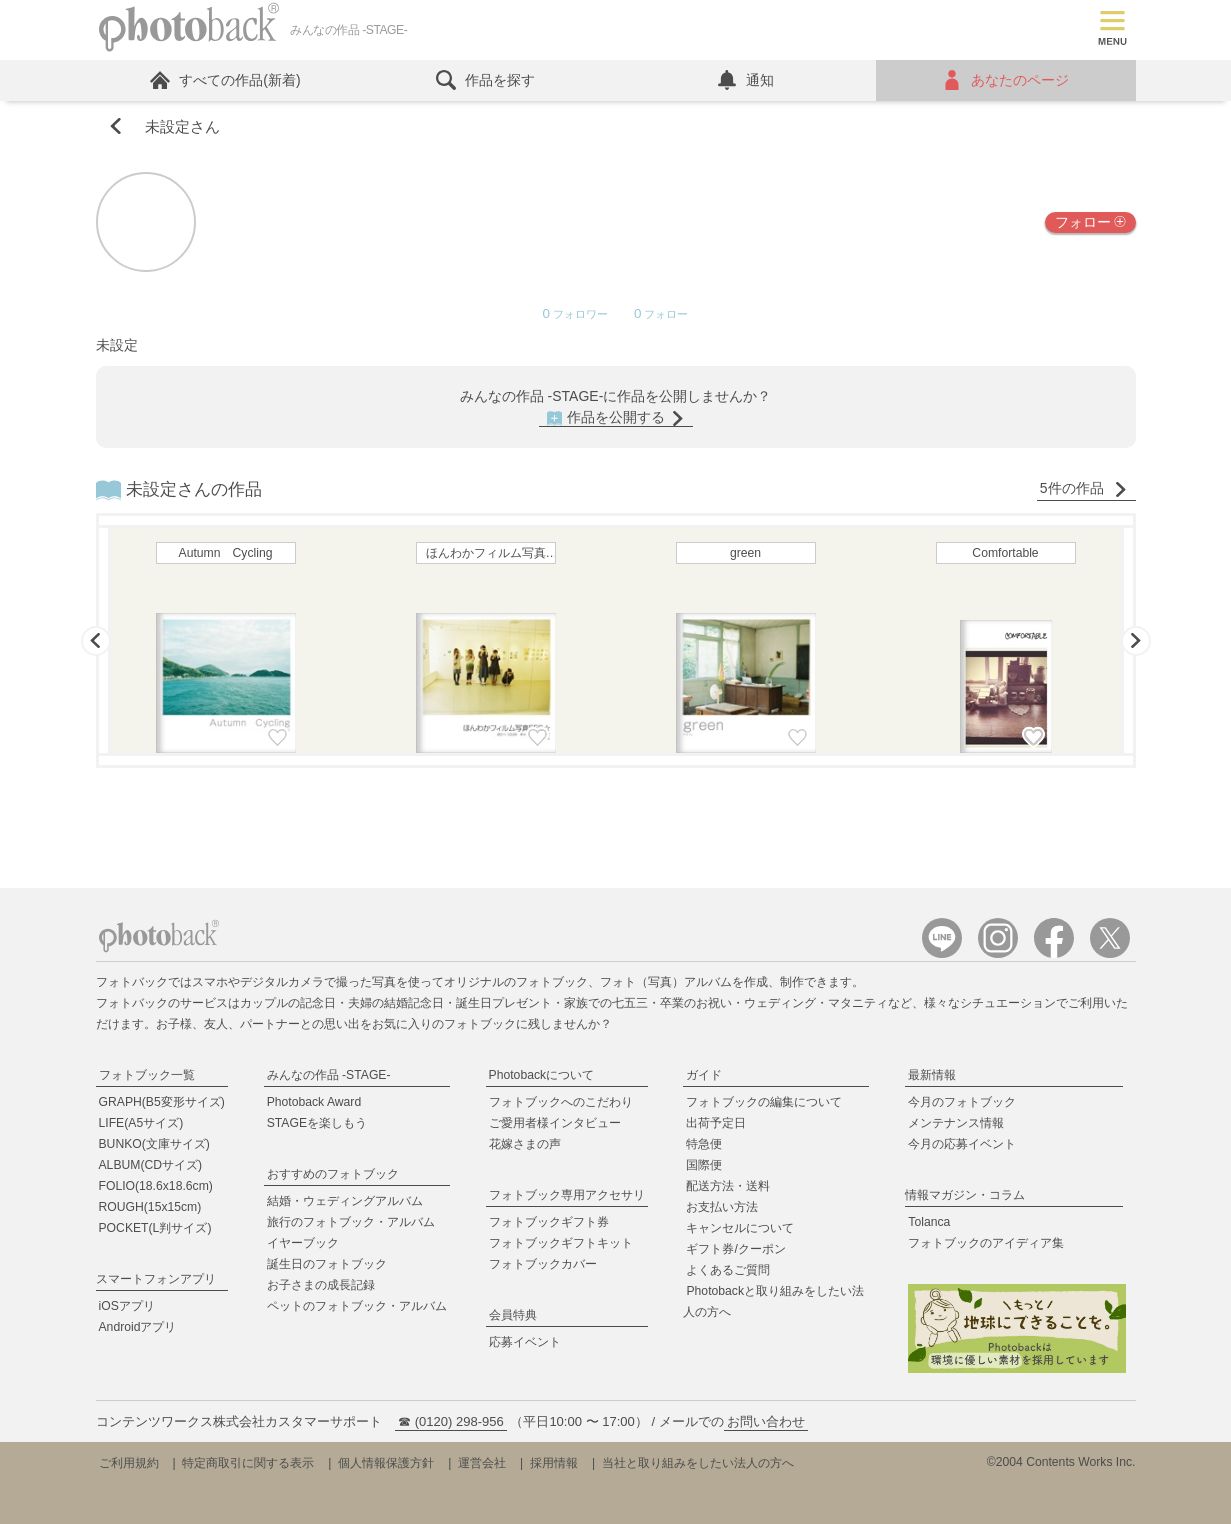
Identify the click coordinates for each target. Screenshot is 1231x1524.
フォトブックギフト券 (549, 1222)
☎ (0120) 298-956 (451, 1421)
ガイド (704, 1075)
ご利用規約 (129, 1463)
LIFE (141, 1123)
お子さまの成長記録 (321, 1285)
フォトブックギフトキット (561, 1243)
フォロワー (575, 314)
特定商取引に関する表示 (248, 1463)
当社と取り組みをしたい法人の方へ (698, 1463)
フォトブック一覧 (147, 1075)
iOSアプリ (127, 1306)
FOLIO (156, 1186)
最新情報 (932, 1075)
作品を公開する (616, 417)
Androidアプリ (138, 1327)
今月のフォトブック (962, 1102)
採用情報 (554, 1463)
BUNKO (154, 1144)
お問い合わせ (766, 1421)
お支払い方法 (722, 1207)
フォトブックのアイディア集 (986, 1243)
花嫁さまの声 (525, 1144)
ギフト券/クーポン (735, 1249)
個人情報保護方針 (386, 1463)
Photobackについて (542, 1075)
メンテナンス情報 (956, 1123)
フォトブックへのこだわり (561, 1102)
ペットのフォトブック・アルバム (357, 1306)
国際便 (704, 1165)
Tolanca (929, 1222)
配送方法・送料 (728, 1186)
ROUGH (150, 1207)
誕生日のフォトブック (327, 1264)
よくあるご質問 (728, 1270)
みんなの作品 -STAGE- (329, 1075)
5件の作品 (1084, 488)
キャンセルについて (740, 1228)
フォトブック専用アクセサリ (567, 1195)
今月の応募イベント (962, 1144)
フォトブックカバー (543, 1264)
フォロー (1090, 221)
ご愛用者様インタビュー (555, 1123)
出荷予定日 (716, 1123)
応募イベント (525, 1342)
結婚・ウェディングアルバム (345, 1201)
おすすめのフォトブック (333, 1174)
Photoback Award (314, 1102)
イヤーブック (303, 1243)
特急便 (704, 1144)
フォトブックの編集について (764, 1102)
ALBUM (151, 1165)
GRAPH (162, 1102)
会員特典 (513, 1315)
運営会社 (482, 1463)
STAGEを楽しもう (317, 1123)
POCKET (155, 1228)
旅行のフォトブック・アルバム (351, 1222)
